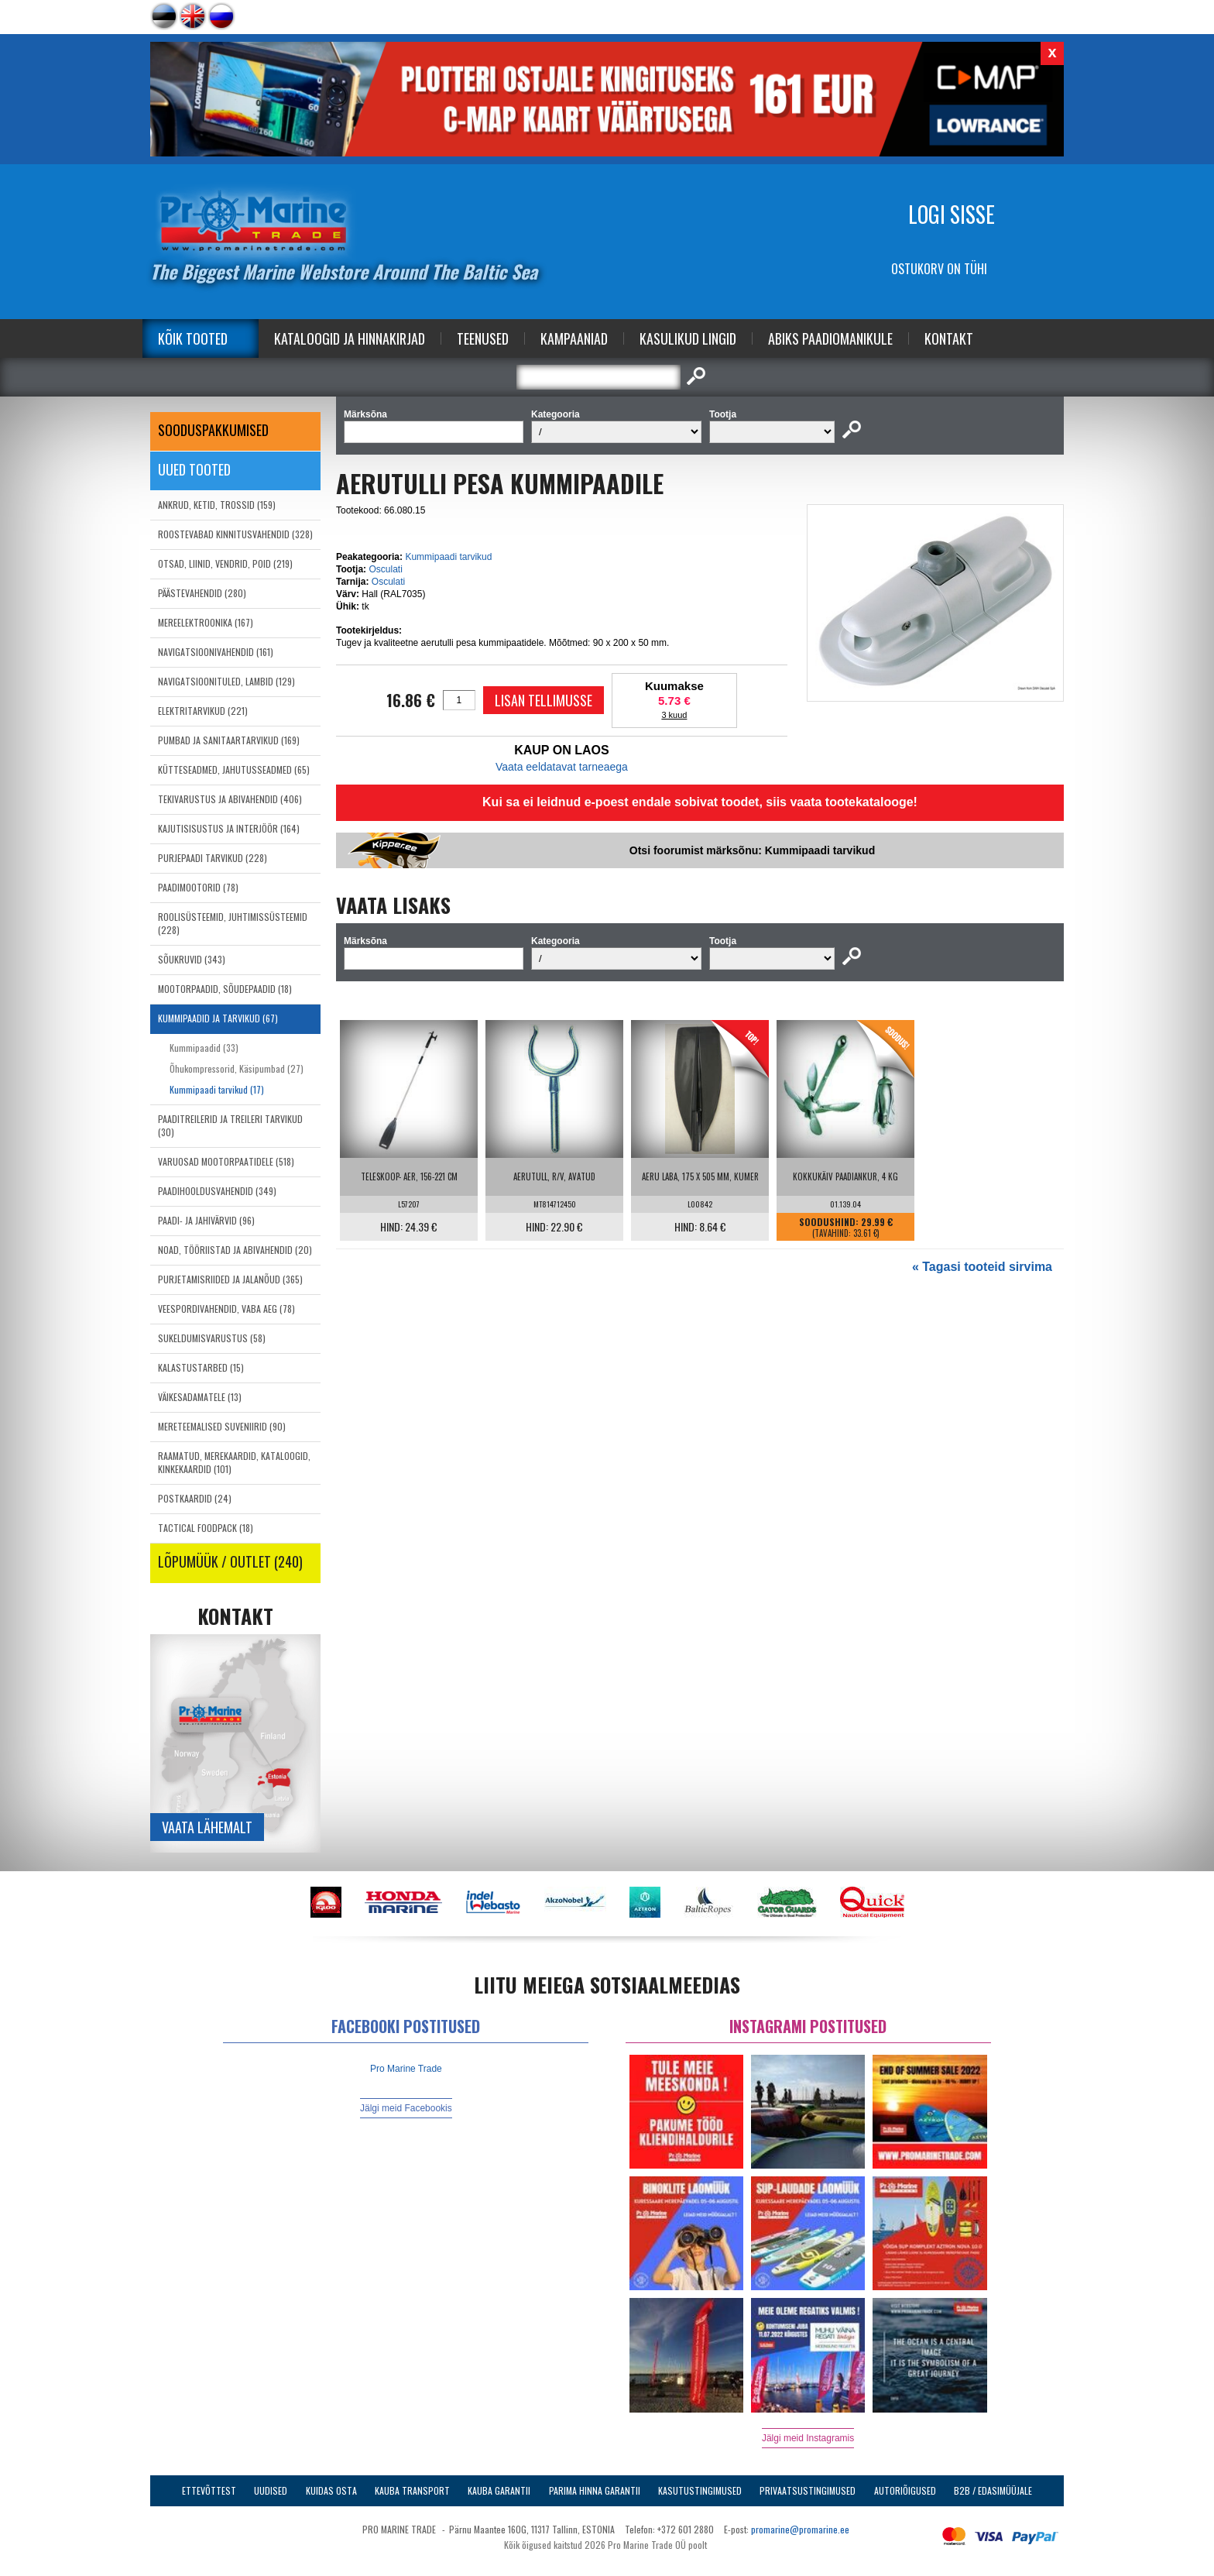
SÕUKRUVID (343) (191, 959)
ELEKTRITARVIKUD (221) (203, 710)
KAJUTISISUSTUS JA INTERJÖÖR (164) (229, 828)
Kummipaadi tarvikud (448, 556)
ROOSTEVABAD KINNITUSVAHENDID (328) (235, 534)
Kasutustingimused (700, 2490)
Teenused (483, 338)
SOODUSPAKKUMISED (213, 430)
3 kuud (674, 715)
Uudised (270, 2490)
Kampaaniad (574, 338)
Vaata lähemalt (207, 1827)
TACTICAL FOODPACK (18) (205, 1527)
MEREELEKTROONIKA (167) (205, 622)
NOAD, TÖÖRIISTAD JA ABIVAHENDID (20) (235, 1249)
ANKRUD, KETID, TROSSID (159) (217, 504)
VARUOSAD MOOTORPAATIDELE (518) (226, 1161)
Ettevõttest (209, 2490)
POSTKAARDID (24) (194, 1498)
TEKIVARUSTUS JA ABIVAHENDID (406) (230, 798)
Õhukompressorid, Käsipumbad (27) (237, 1068)
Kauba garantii (499, 2490)
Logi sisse (951, 214)
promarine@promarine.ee (800, 2529)
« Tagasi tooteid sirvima (982, 1266)
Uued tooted (194, 469)
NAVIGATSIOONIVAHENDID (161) (215, 651)
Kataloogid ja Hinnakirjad (349, 338)
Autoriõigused (905, 2490)
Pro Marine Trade (406, 2068)
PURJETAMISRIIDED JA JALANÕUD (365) (230, 1279)
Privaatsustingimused (808, 2490)
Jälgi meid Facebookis (406, 2108)
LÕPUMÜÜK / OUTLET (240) (230, 1561)
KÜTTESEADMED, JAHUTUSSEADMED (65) (234, 769)
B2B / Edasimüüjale (993, 2490)
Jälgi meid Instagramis (808, 2438)
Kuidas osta (331, 2490)
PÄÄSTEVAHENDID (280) (202, 592)
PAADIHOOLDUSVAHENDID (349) (217, 1190)
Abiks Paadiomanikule (830, 338)
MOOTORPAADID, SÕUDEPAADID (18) (225, 988)
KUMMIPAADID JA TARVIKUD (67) (218, 1018)
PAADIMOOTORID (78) (198, 887)
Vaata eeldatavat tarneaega (562, 767)
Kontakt (948, 338)
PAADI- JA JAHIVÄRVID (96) (206, 1220)
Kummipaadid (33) (204, 1047)
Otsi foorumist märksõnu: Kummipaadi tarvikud (752, 850)
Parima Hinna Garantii (594, 2490)
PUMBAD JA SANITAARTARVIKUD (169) (229, 740)
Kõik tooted (193, 338)
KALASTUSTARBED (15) (201, 1367)
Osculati (385, 569)
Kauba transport (412, 2490)
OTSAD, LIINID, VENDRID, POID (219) (225, 563)
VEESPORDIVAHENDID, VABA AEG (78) (226, 1308)
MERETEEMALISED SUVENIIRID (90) (222, 1426)
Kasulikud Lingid (688, 338)
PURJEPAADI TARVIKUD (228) (212, 857)
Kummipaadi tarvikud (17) (217, 1089)
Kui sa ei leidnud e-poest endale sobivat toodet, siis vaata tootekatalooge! (699, 802)
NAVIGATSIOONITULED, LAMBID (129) (226, 681)
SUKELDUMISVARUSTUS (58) (212, 1338)
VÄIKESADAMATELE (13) (200, 1396)
